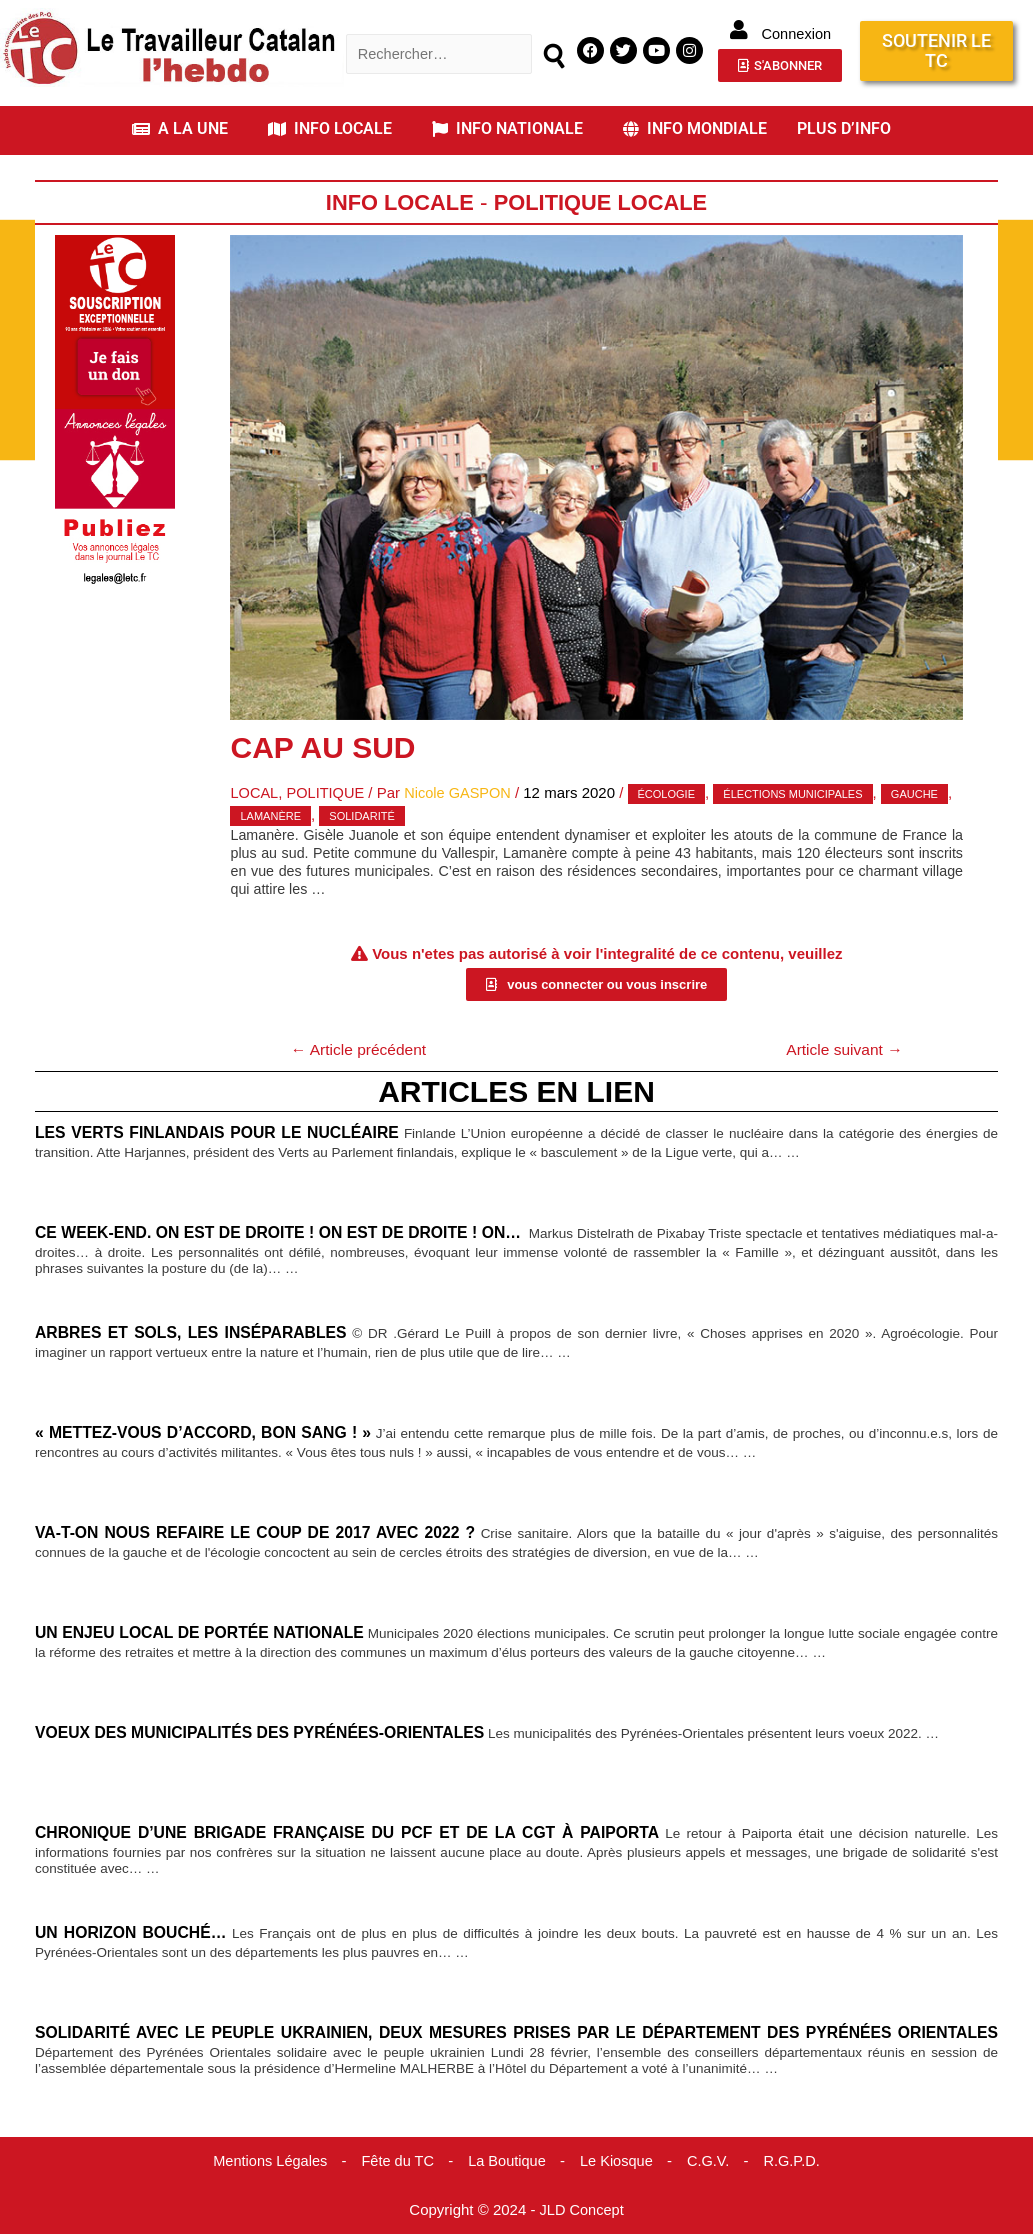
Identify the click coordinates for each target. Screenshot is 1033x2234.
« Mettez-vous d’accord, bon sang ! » (207, 1434)
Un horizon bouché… (133, 1934)
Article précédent (361, 1049)
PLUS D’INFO (844, 128)
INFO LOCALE (330, 128)
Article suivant (842, 1049)
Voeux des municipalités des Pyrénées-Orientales (266, 1734)
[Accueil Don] (115, 320)
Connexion (796, 33)
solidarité (361, 815)
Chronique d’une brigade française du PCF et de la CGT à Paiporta (351, 1834)
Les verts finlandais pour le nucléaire (221, 1134)
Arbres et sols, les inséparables (194, 1334)
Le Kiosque (618, 2161)
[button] (185, 129)
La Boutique (507, 2161)
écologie (673, 794)
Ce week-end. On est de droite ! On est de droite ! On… (284, 1234)
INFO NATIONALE (507, 128)
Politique (328, 792)
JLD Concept (581, 2209)
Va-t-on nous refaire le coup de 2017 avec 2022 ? (259, 1534)
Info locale (396, 202)
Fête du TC (395, 2161)
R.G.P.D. (797, 2161)
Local (254, 792)
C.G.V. (713, 2161)
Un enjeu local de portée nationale (208, 1634)
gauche (921, 794)
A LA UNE (180, 128)
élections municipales (800, 794)
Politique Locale (603, 202)
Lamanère (270, 815)
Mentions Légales (265, 2161)
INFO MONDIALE (695, 128)
